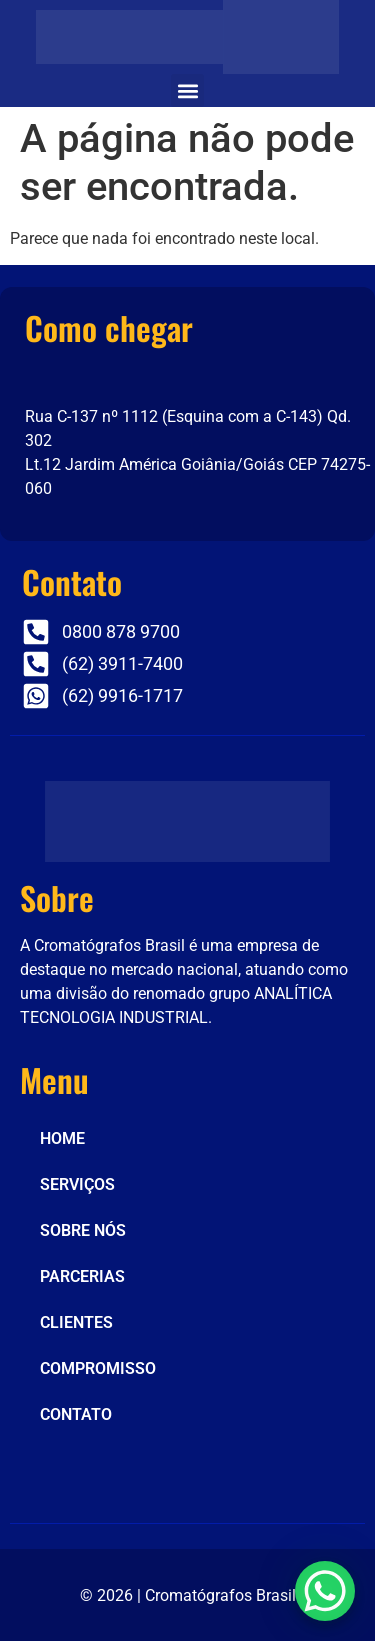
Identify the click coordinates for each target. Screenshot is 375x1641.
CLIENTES (76, 1322)
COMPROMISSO (98, 1368)
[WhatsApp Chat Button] (325, 1591)
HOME (62, 1138)
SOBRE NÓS (83, 1230)
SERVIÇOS (77, 1184)
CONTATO (76, 1414)
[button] (187, 90)
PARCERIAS (82, 1276)
